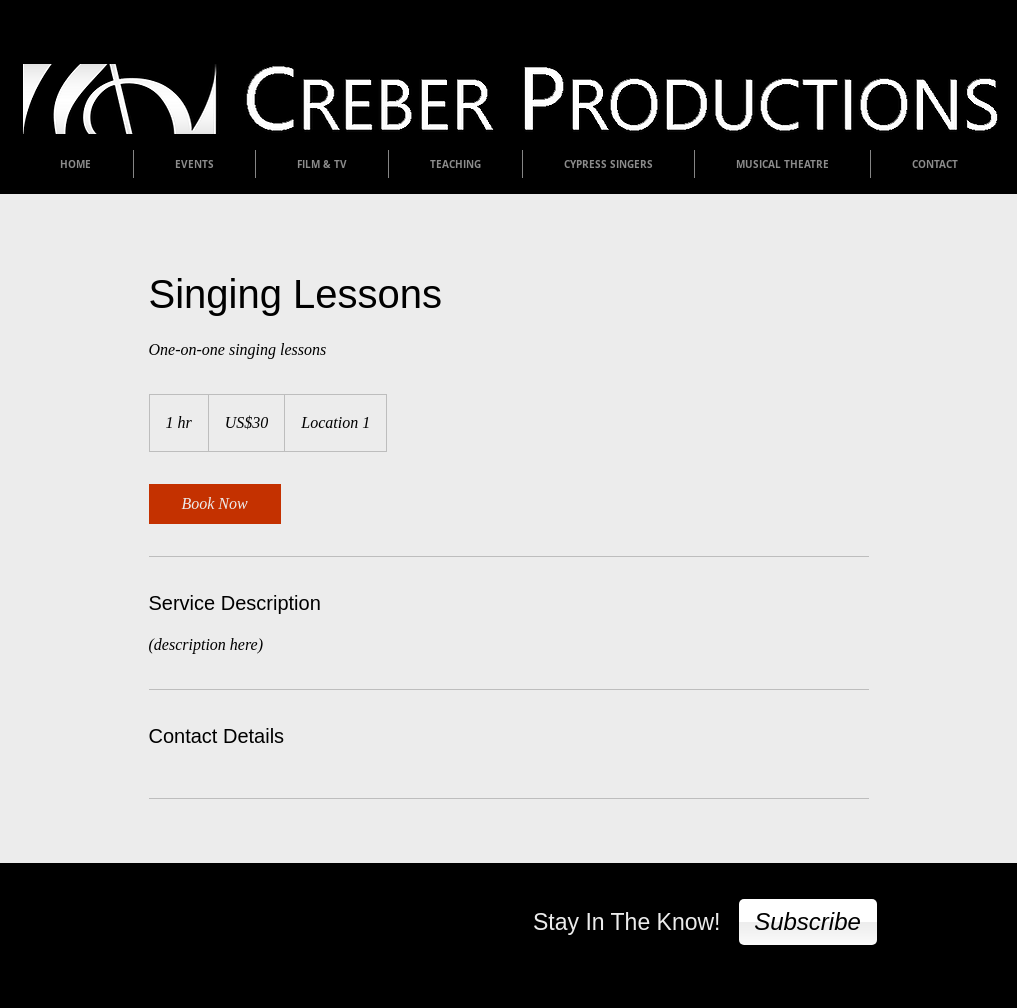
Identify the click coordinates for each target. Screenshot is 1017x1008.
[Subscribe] (808, 922)
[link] (215, 504)
